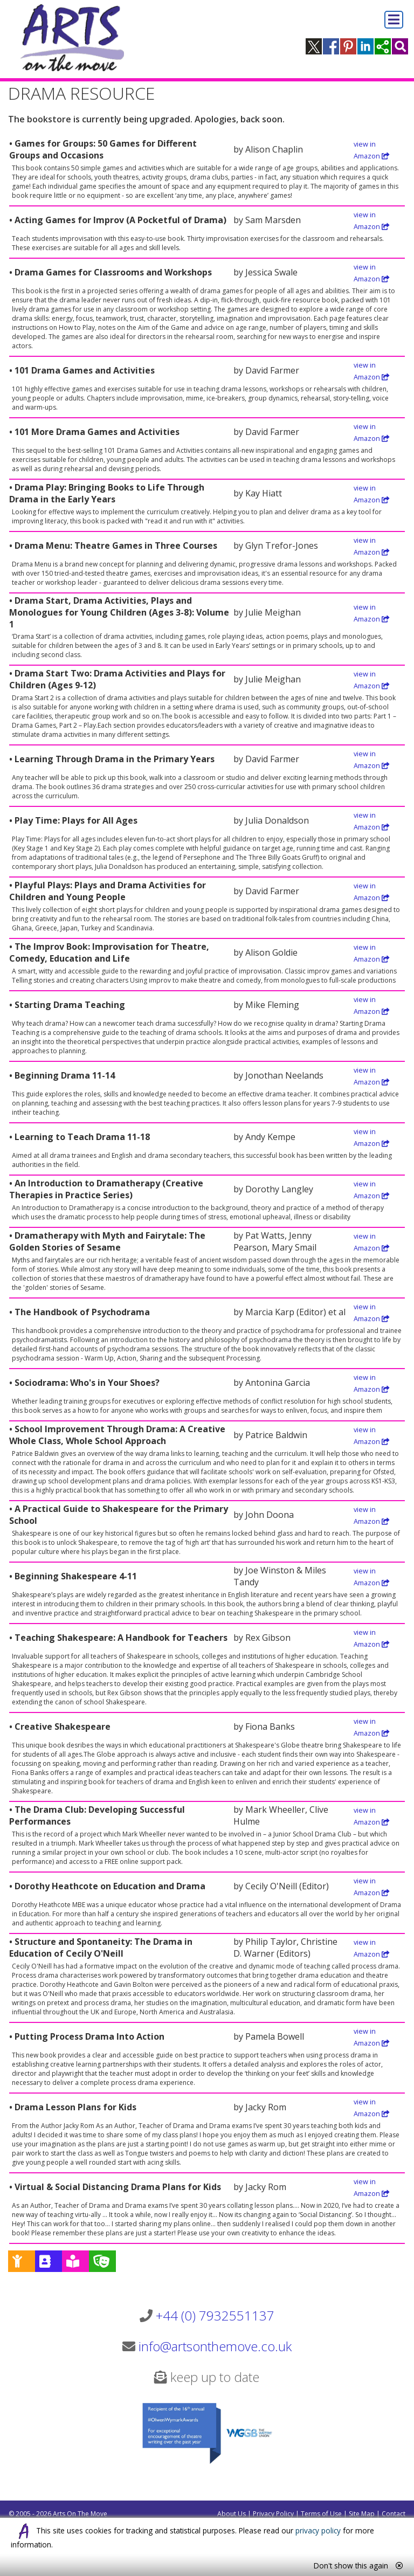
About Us (231, 2513)
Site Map (362, 2513)
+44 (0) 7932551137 (215, 2315)
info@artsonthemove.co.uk (215, 2346)
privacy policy (318, 2530)
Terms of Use (321, 2513)
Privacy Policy (273, 2513)
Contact (393, 2513)
